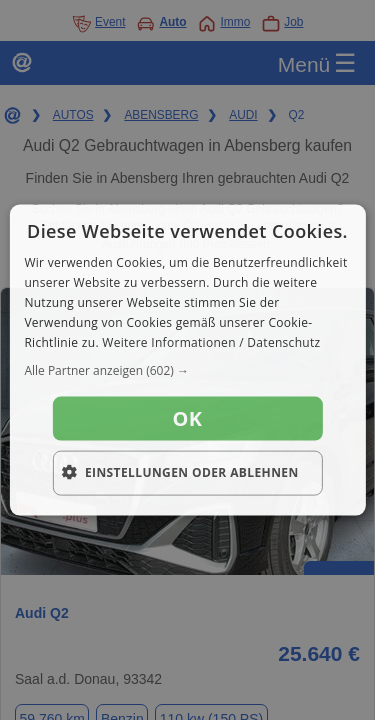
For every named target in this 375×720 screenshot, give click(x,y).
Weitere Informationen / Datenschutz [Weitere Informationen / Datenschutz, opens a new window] (211, 341)
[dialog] (187, 360)
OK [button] (188, 418)
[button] (187, 371)
